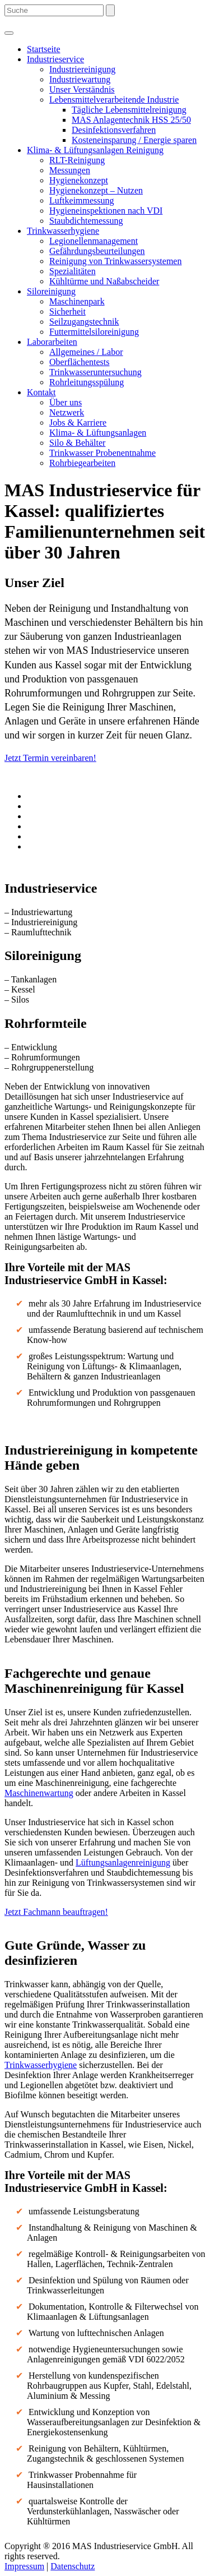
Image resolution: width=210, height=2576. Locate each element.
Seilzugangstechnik (84, 321)
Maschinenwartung (38, 1793)
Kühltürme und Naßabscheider (104, 281)
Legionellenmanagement (93, 241)
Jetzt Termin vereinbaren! (50, 758)
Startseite (43, 49)
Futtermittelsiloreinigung (94, 331)
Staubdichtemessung (86, 220)
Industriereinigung (82, 69)
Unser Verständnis (82, 89)
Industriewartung (79, 79)
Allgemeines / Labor (86, 352)
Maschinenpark (77, 301)
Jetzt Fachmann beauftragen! (56, 1912)
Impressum (24, 2566)
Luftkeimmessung (81, 200)
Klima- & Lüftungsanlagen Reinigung (95, 150)
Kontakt (41, 392)
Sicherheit (67, 311)
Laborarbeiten (52, 342)
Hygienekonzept (78, 180)
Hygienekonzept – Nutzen (96, 190)
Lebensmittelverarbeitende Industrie (114, 99)
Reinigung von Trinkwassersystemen (115, 261)
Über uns (65, 402)
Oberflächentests (79, 362)
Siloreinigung (51, 291)
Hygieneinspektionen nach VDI (105, 210)
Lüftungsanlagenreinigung (123, 1862)
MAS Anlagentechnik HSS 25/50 (131, 119)
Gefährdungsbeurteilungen (97, 251)
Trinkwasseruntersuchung (95, 372)
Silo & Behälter (77, 442)
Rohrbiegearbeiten (82, 463)
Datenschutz (72, 2566)
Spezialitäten (72, 271)
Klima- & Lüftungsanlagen (97, 432)
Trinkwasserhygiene (63, 231)
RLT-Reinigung (77, 160)
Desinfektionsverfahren (114, 130)
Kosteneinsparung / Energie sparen (134, 140)
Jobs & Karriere (77, 422)
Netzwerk (66, 412)
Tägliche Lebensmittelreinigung (129, 109)
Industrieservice (55, 59)
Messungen (69, 170)
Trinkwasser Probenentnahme (102, 453)
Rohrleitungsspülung (86, 382)
